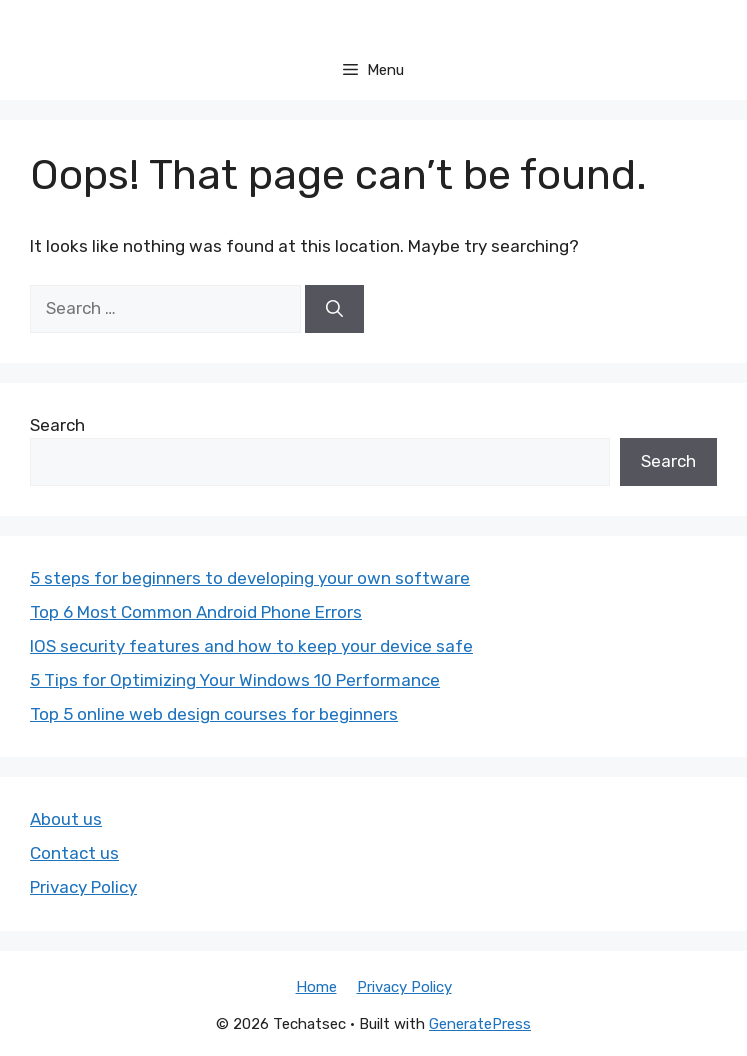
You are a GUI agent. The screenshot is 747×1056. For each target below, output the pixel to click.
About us (66, 819)
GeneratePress (480, 1024)
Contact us (74, 853)
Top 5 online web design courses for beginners (214, 714)
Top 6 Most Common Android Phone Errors (196, 612)
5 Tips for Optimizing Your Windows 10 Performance (235, 680)
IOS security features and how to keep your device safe (251, 646)
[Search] (334, 309)
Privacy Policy (83, 887)
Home (316, 987)
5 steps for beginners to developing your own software (250, 578)
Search (57, 425)
